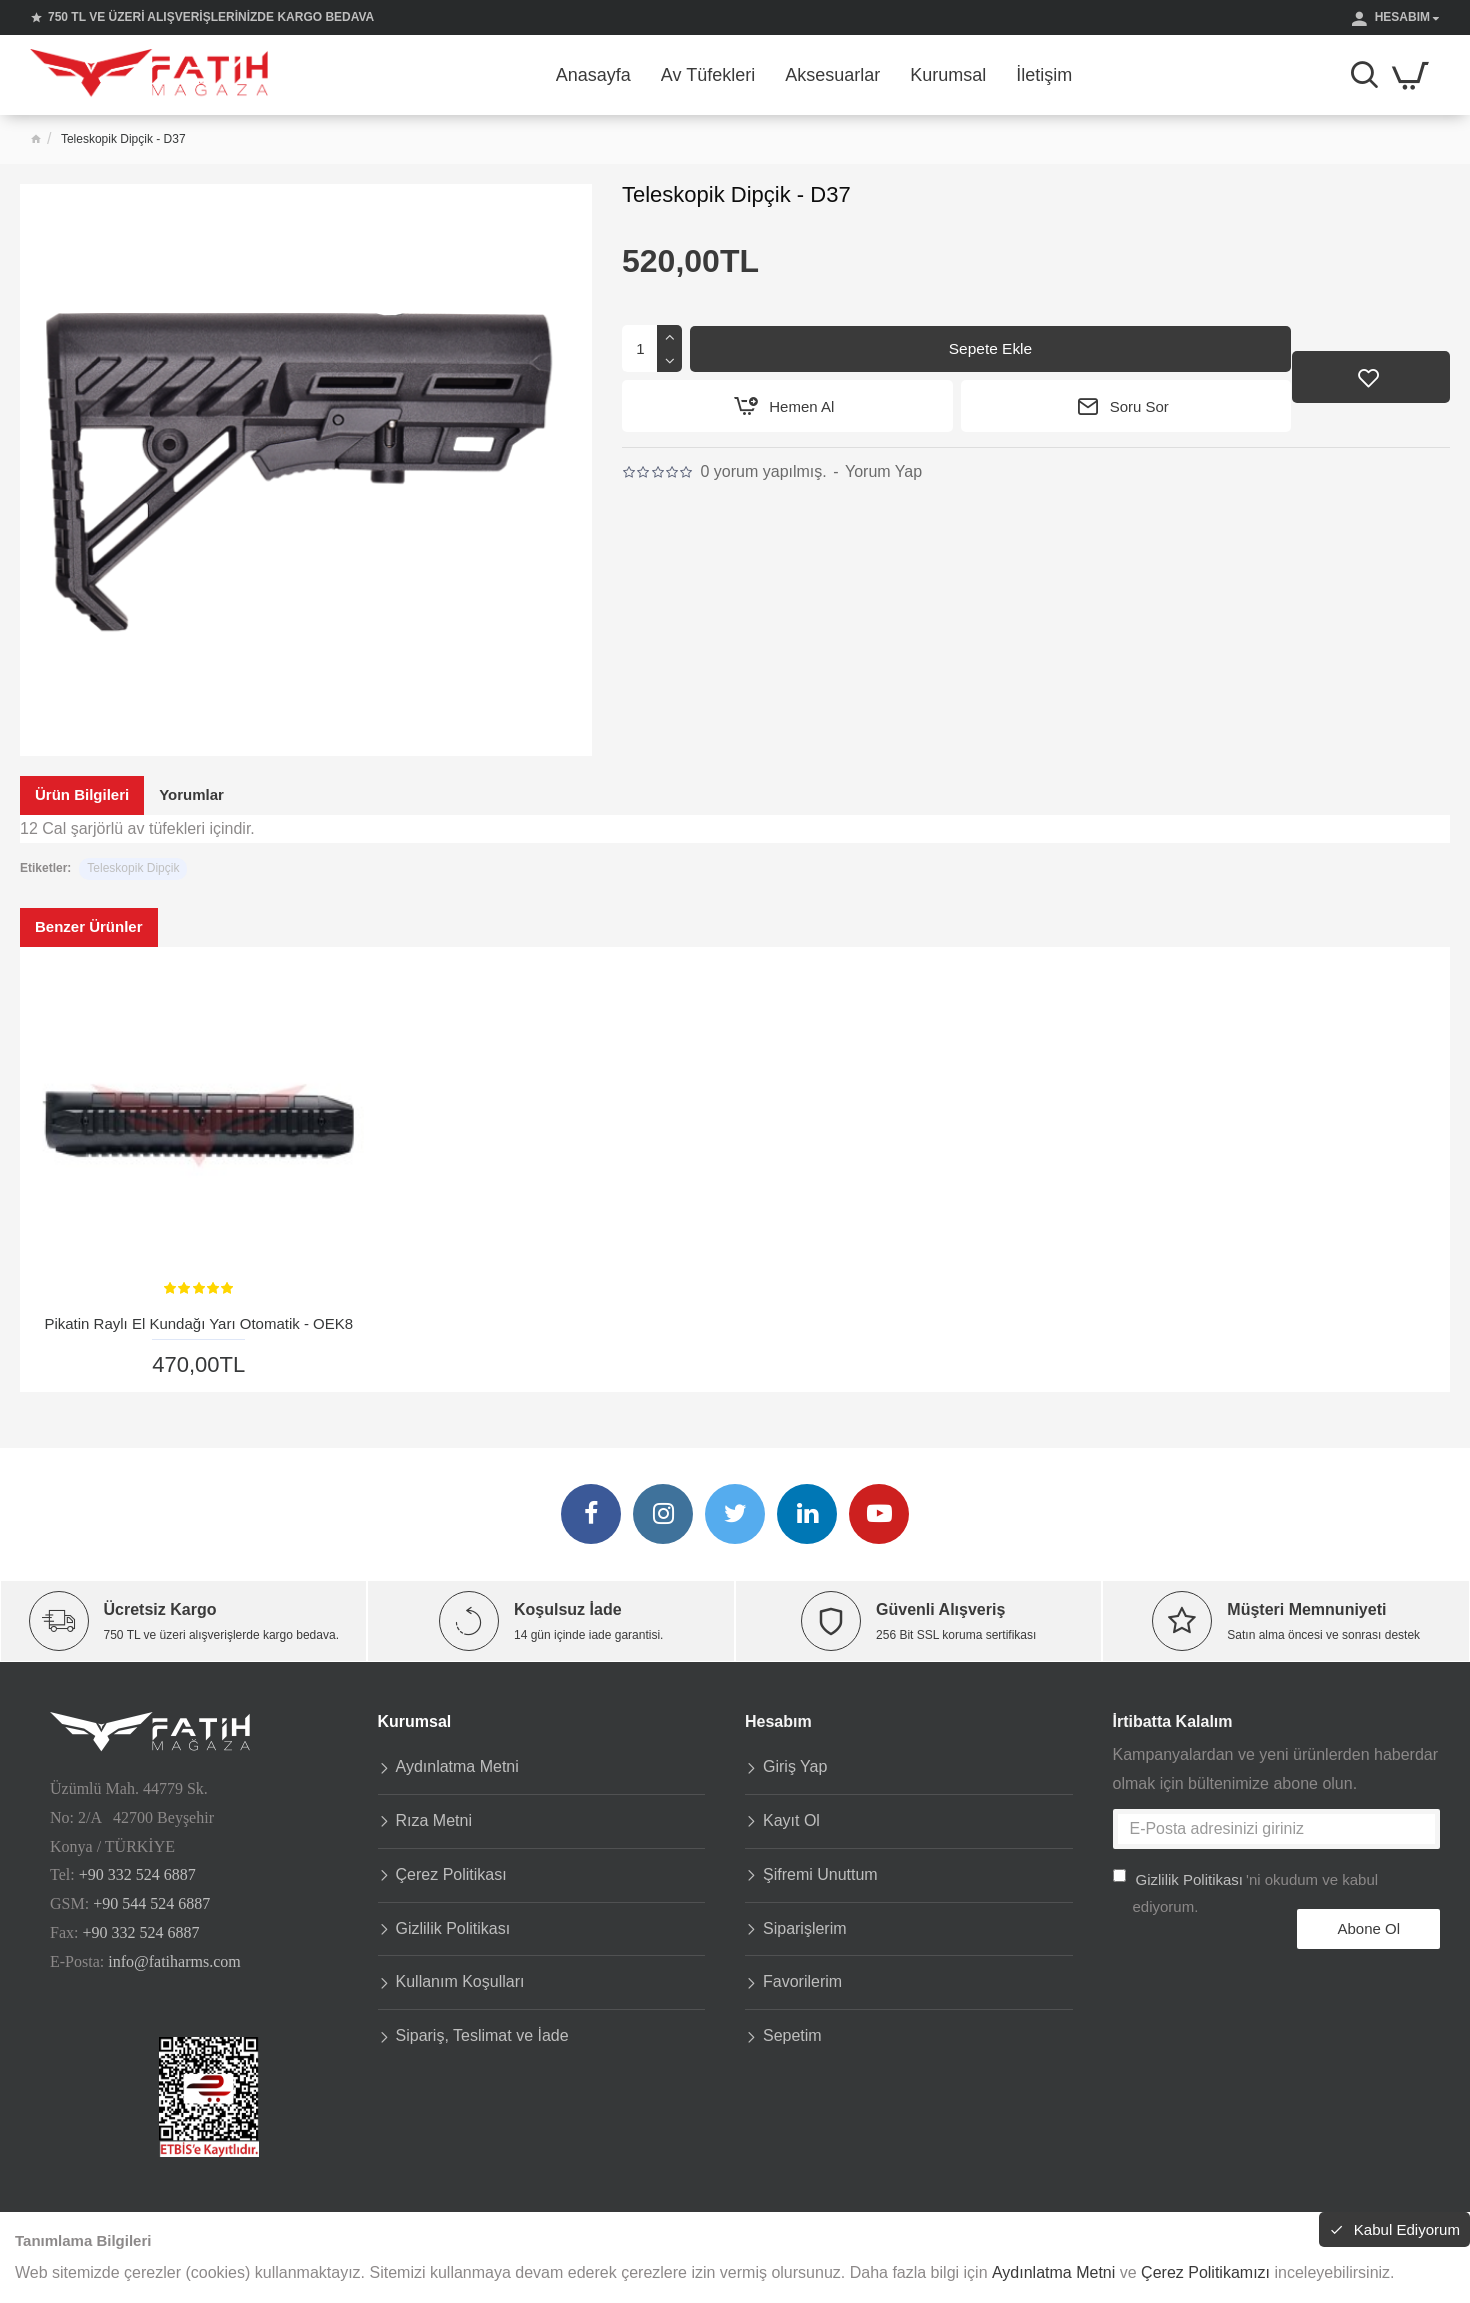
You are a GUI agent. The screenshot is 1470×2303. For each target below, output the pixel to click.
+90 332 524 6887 (137, 1869)
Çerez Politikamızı (1205, 2272)
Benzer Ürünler (89, 926)
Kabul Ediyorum (1396, 2231)
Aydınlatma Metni (1053, 2272)
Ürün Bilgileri (82, 794)
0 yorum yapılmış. (763, 472)
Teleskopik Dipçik (133, 868)
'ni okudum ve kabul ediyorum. (1246, 1884)
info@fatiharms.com (174, 1955)
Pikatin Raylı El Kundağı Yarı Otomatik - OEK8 (198, 1323)
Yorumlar (191, 794)
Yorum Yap (883, 472)
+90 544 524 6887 (151, 1897)
